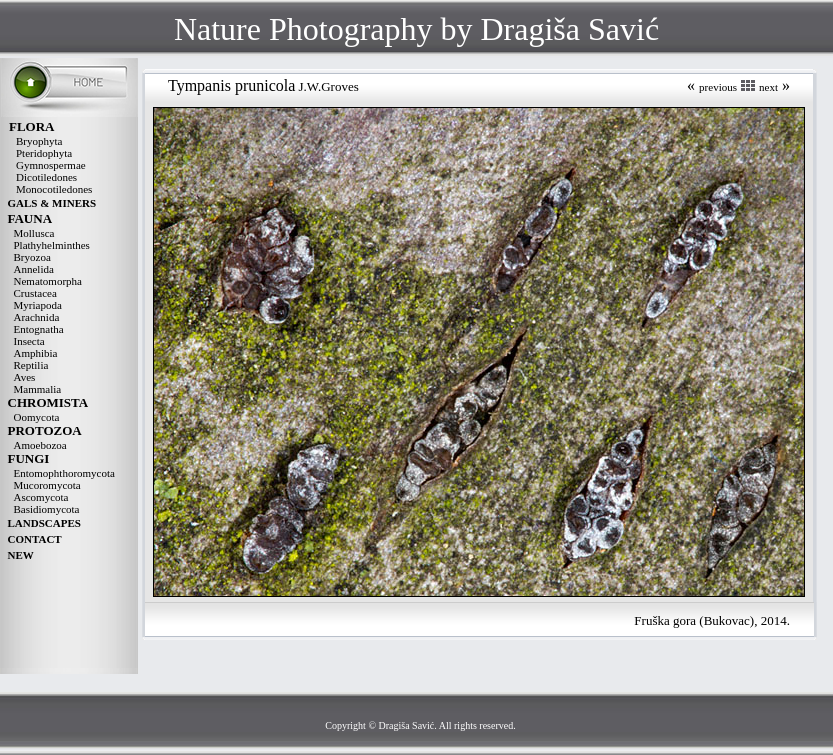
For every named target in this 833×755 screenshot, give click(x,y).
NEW (21, 555)
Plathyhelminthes (52, 245)
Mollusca (34, 233)
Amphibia (36, 353)
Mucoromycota (47, 485)
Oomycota (37, 417)
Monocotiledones (54, 189)
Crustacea (35, 293)
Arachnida (37, 317)
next (768, 87)
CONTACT (35, 539)
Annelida (34, 269)
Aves (25, 377)
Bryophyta (39, 141)
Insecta (29, 341)
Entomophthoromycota (64, 473)
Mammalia (38, 389)
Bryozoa (32, 257)
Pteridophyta (44, 153)
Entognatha (39, 329)
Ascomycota (41, 497)
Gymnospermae (51, 165)
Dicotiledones (46, 177)
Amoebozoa (40, 445)
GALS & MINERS (52, 203)
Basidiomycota (47, 509)
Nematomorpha (48, 281)
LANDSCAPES (44, 523)
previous (718, 87)
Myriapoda (38, 305)
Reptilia (31, 365)
